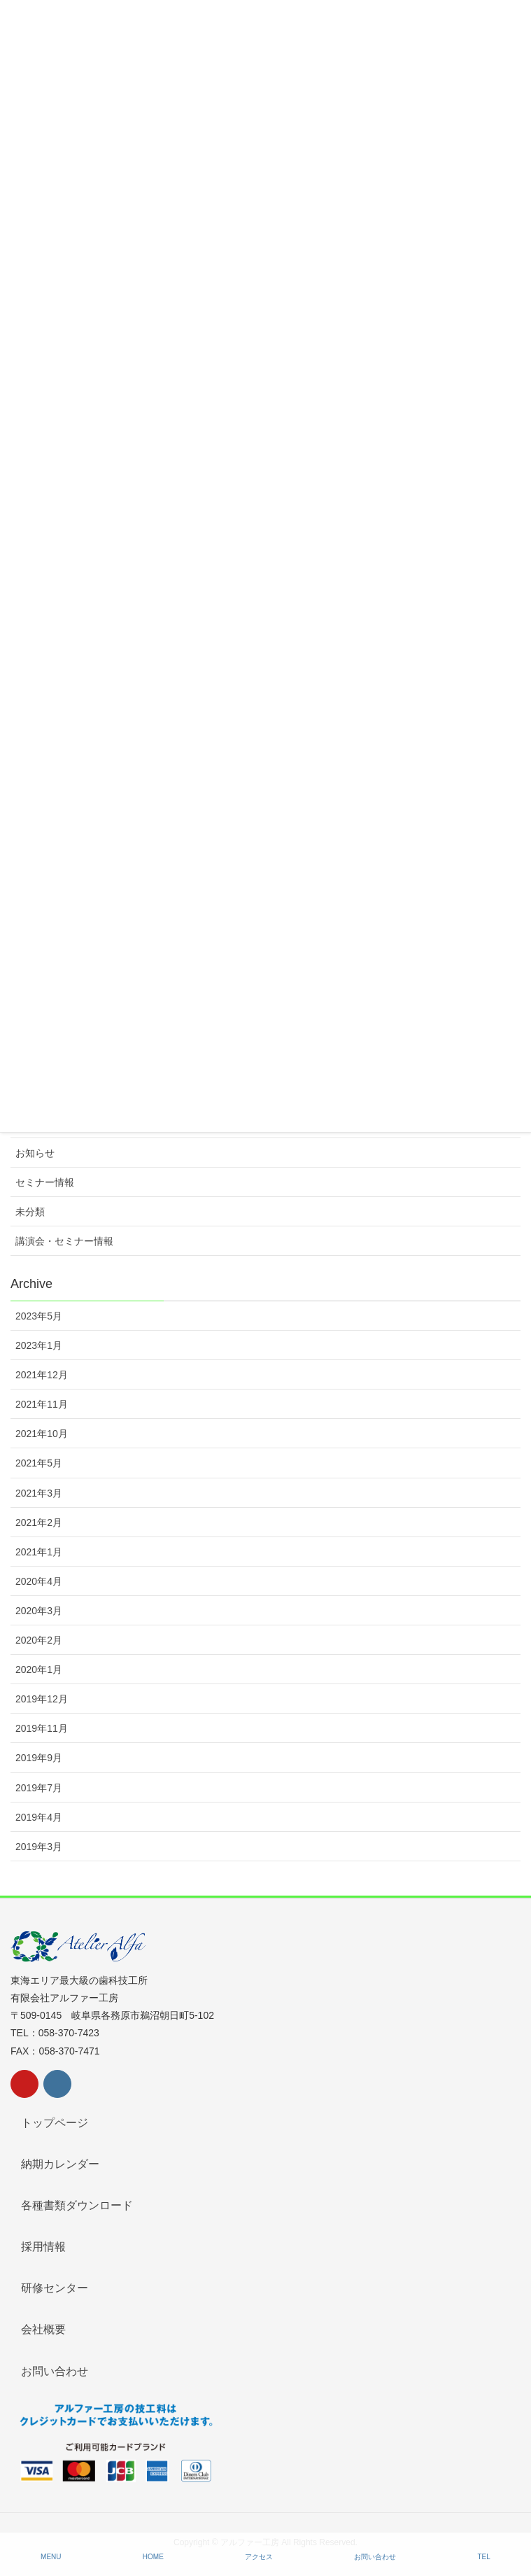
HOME (153, 2557)
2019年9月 (38, 1757)
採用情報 (43, 2247)
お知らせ (35, 1152)
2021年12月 (41, 1374)
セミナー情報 (44, 1182)
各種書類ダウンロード (77, 2205)
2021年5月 (38, 1463)
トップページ (54, 2123)
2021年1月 (38, 1552)
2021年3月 (38, 1493)
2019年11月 (41, 1728)
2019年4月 (38, 1817)
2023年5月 (38, 1316)
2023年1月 (38, 1345)
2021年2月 (38, 1522)
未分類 (30, 1211)
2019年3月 (38, 1846)
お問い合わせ (54, 2371)
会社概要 (43, 2329)
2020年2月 (38, 1640)
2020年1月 (38, 1669)
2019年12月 (41, 1698)
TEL (484, 2557)
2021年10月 (41, 1433)
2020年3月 (38, 1610)
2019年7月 (38, 1787)
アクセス (259, 2557)
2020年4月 (38, 1581)
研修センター (54, 2288)
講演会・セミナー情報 (64, 1241)
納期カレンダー (60, 2164)
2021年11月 (41, 1404)
